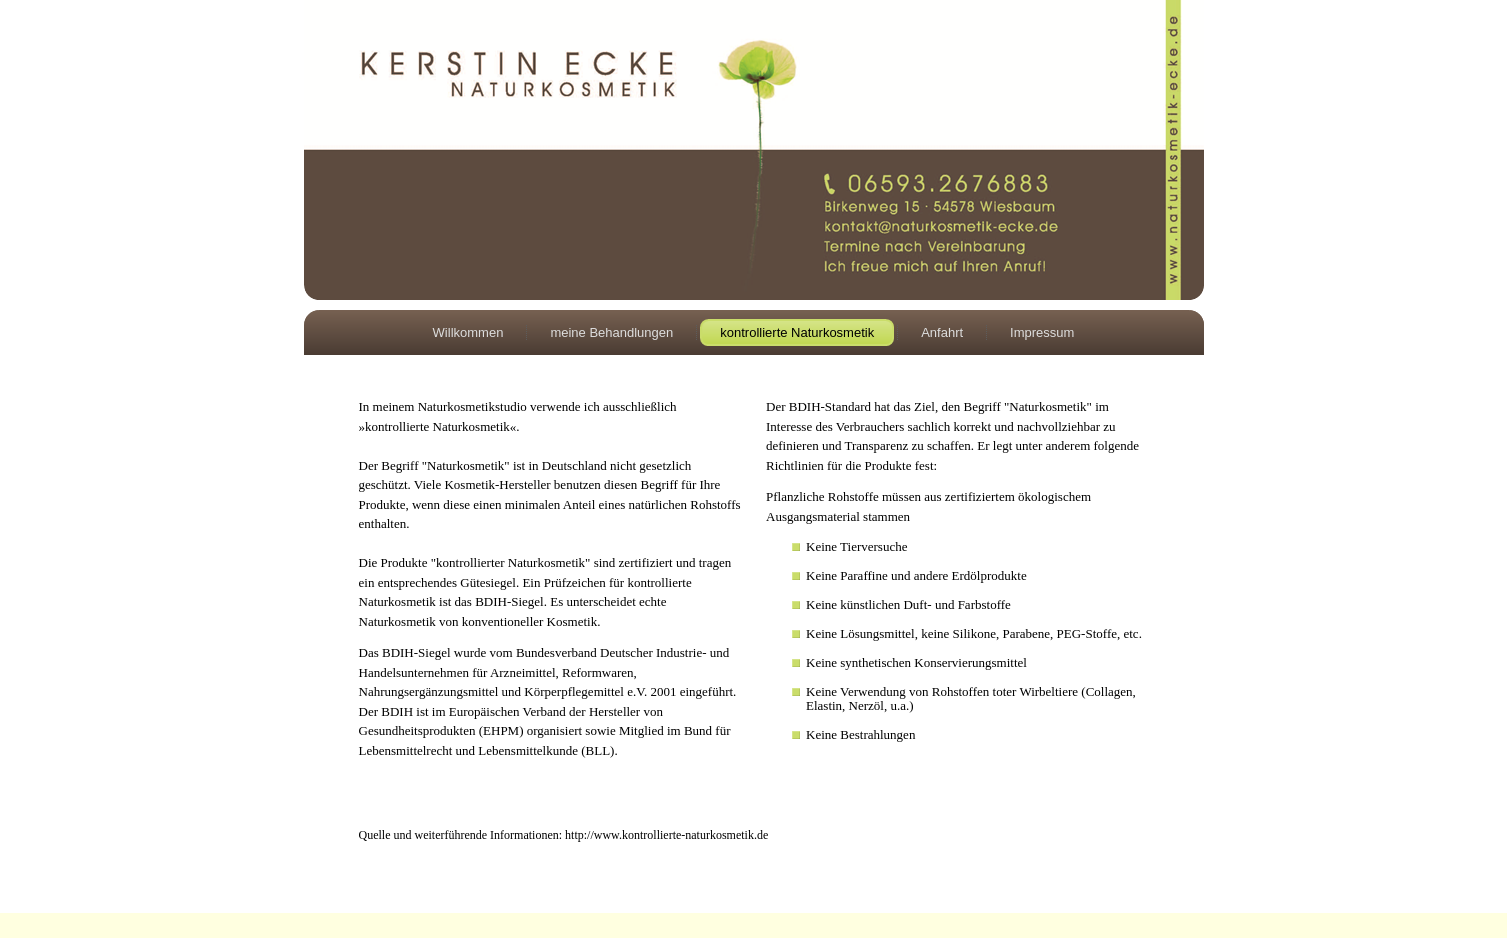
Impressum (1042, 332)
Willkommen (468, 332)
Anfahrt (942, 332)
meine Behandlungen (611, 332)
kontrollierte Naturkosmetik (797, 332)
